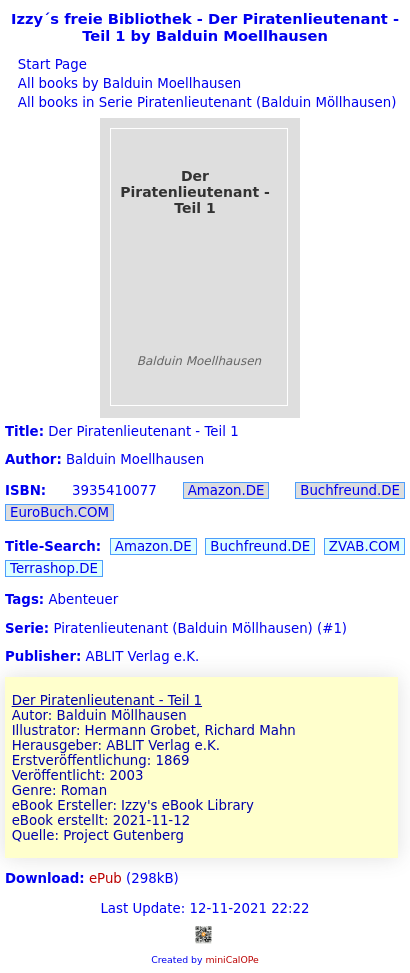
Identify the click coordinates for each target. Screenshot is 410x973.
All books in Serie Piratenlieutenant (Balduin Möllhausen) (205, 102)
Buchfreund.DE (350, 490)
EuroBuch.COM (59, 512)
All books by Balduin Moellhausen (127, 83)
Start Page (50, 64)
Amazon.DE (226, 490)
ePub (105, 878)
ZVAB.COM (364, 546)
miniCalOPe (231, 959)
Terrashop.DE (54, 568)
